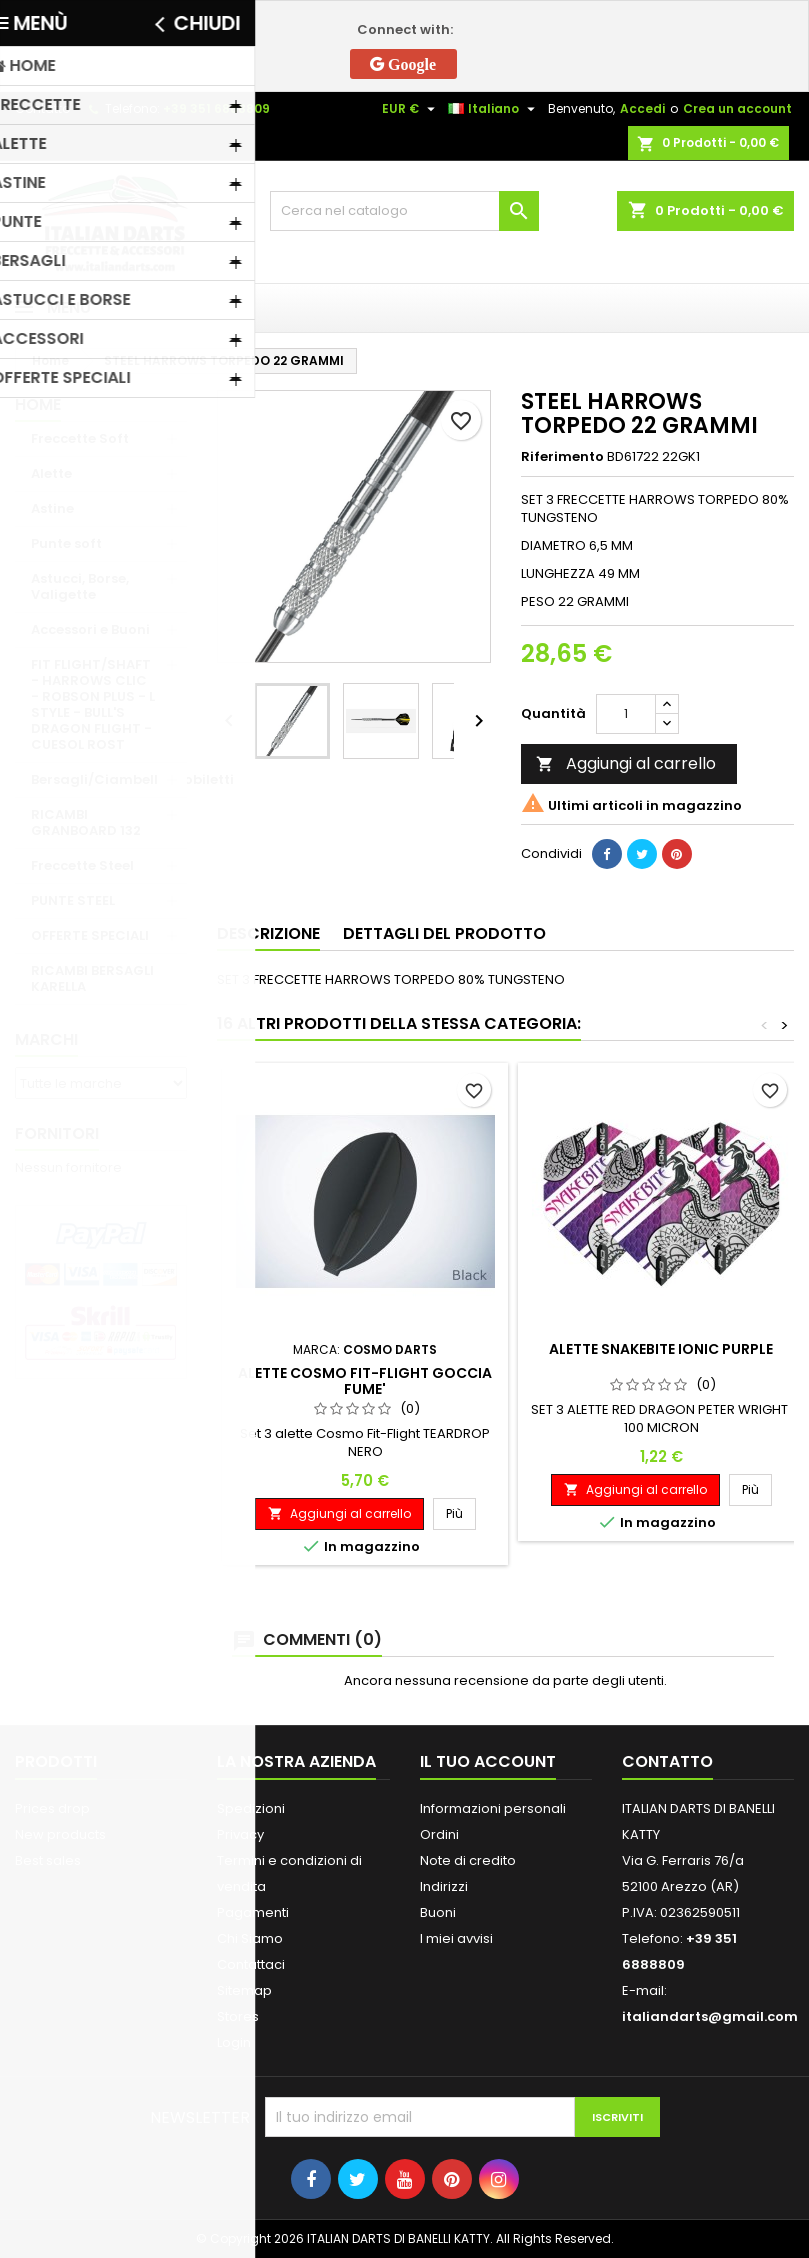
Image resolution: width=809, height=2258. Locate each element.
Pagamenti (253, 1912)
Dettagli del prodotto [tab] (444, 933)
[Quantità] (626, 714)
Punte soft (66, 543)
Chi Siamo (250, 1938)
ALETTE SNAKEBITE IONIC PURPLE (661, 1349)
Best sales (48, 1860)
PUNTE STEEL (73, 900)
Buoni (438, 1912)
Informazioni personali (493, 1808)
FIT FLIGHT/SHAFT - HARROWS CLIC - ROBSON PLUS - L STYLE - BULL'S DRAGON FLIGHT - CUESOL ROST (93, 704)
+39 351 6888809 (216, 108)
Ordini (439, 1834)
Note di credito (468, 1860)
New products (60, 1834)
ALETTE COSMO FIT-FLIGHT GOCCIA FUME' (365, 1381)
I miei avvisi (456, 1938)
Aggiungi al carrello (626, 763)
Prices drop (52, 1808)
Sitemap (244, 1990)
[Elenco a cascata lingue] (494, 109)
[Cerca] (405, 211)
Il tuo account (488, 1761)
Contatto (42, 108)
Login (234, 2042)
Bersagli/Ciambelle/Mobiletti (109, 779)
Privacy (240, 1834)
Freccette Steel (82, 865)
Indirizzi (444, 1886)
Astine (52, 508)
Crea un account (737, 108)
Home (38, 404)
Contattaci (251, 1964)
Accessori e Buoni (90, 629)
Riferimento (562, 457)
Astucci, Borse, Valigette (80, 586)
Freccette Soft (80, 438)
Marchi (46, 1039)
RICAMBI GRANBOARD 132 (86, 822)
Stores (238, 2016)
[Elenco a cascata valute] (411, 109)
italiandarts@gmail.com (710, 2016)
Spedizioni (251, 1808)
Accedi (642, 108)
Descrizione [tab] (268, 933)
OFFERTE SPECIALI (90, 935)
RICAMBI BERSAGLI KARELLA (92, 978)
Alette (51, 473)
